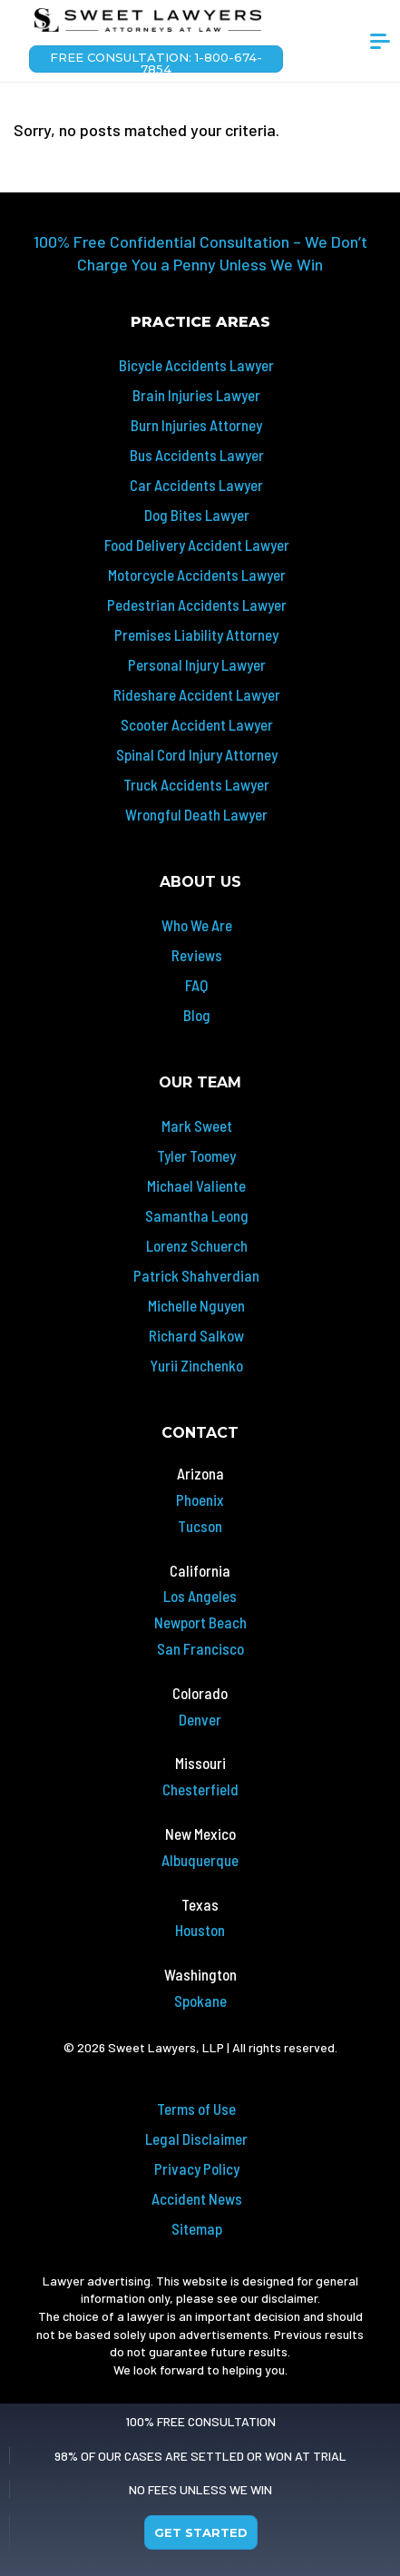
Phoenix (200, 1499)
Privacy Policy (196, 2168)
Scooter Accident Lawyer (197, 724)
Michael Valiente (196, 1185)
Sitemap (196, 2228)
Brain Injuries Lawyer (196, 395)
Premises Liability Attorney (196, 634)
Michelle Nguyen (196, 1305)
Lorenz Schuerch (197, 1245)
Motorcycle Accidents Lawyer (197, 574)
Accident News (196, 2198)
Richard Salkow (196, 1335)
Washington (200, 1974)
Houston (200, 1930)
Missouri (200, 1763)
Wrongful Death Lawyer (196, 814)
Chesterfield (200, 1789)
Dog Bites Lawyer (196, 515)
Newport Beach (200, 1622)
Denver (200, 1719)
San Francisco (200, 1648)
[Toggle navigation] (380, 48)
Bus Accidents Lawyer (197, 455)
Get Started (201, 2532)
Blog (196, 1015)
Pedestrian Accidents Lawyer (197, 604)
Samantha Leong (197, 1215)
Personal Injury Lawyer (197, 664)
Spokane (200, 2000)
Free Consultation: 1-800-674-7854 (156, 61)
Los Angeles (200, 1596)
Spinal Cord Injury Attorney (197, 754)
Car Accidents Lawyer (196, 485)
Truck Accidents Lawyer (196, 784)
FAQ (196, 985)
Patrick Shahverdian (196, 1275)
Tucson (200, 1526)
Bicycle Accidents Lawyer (196, 365)
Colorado (200, 1693)
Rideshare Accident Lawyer (196, 694)
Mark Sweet (196, 1125)
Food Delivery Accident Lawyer (196, 545)
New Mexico (200, 1833)
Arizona (200, 1473)
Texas (200, 1904)
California (200, 1570)
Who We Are (196, 925)
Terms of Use (196, 2108)
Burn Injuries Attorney (196, 425)
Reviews (196, 955)
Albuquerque (200, 1860)
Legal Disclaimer (196, 2138)
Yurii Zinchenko (196, 1365)
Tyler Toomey (196, 1155)
